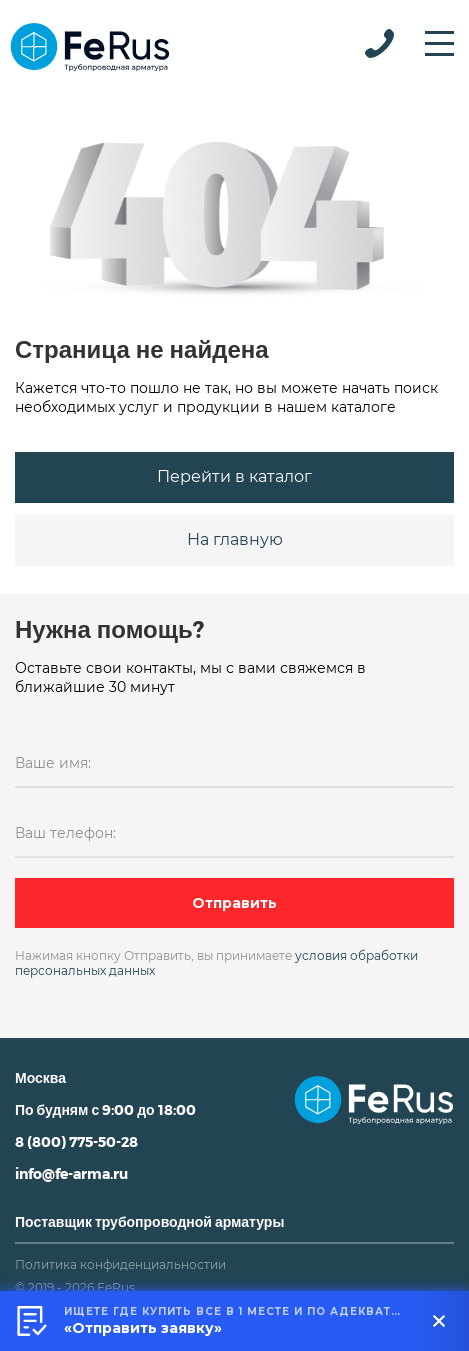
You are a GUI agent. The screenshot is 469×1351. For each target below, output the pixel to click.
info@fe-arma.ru (71, 1173)
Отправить (234, 903)
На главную (235, 539)
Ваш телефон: (65, 833)
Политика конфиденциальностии (120, 1264)
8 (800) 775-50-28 (76, 1141)
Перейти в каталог (234, 476)
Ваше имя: (53, 763)
